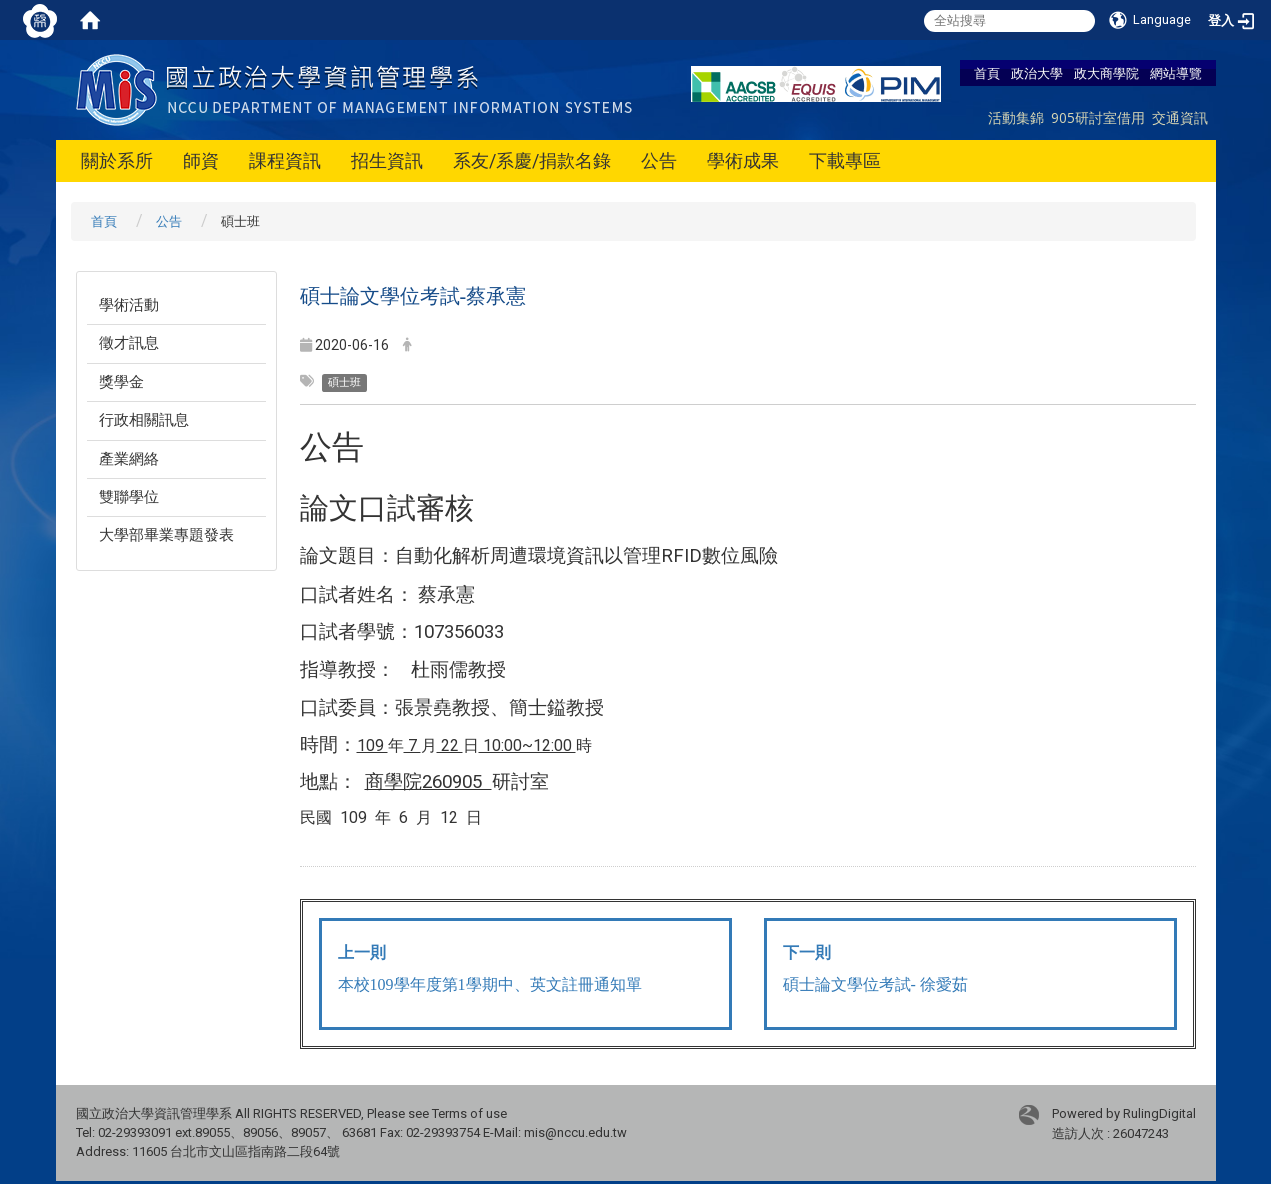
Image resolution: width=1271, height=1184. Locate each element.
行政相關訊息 (144, 420)
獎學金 (121, 382)
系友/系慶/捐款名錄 (532, 160)
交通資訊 (1180, 117)
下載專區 (845, 160)
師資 (201, 160)
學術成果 (743, 160)
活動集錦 (1016, 117)
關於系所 (117, 160)
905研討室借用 (1098, 117)
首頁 (987, 73)
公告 (659, 160)
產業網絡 (129, 459)
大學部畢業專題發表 (166, 535)
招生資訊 (387, 160)
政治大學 (1037, 73)
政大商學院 (1106, 73)
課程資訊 (285, 160)
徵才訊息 (129, 343)
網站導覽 (1176, 73)
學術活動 (129, 305)
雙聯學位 (129, 497)
